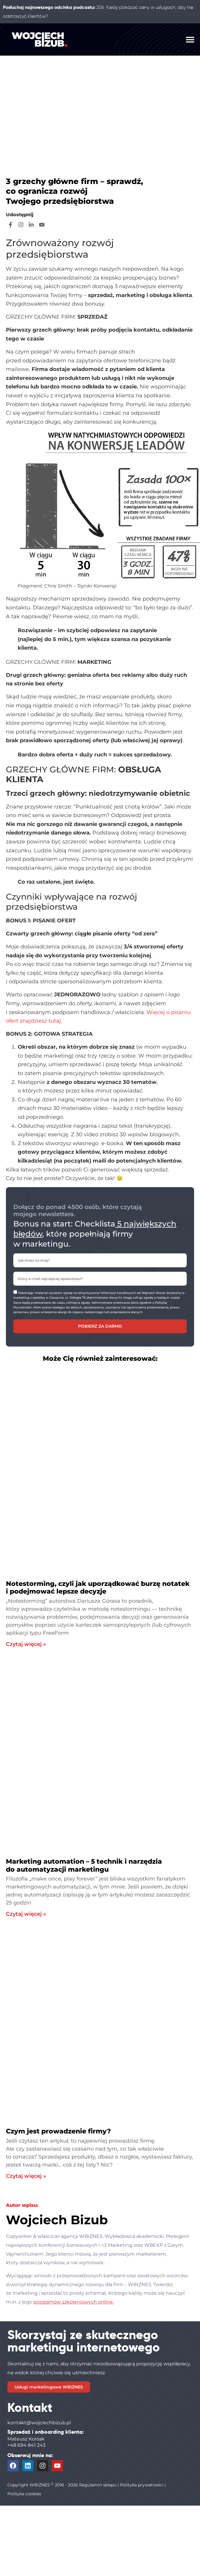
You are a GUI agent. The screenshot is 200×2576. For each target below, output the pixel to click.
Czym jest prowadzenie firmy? (58, 2131)
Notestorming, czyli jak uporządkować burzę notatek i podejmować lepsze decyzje (98, 1587)
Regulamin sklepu (97, 2485)
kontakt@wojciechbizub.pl (39, 2422)
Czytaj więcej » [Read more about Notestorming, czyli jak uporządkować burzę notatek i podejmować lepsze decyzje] (26, 1644)
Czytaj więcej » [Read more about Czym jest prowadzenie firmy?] (26, 2176)
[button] (190, 39)
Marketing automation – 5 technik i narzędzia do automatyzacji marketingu (84, 1865)
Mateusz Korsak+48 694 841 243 (26, 2442)
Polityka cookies (24, 2493)
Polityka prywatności (141, 2485)
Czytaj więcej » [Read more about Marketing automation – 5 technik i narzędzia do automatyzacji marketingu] (26, 1914)
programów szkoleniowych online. (73, 2302)
